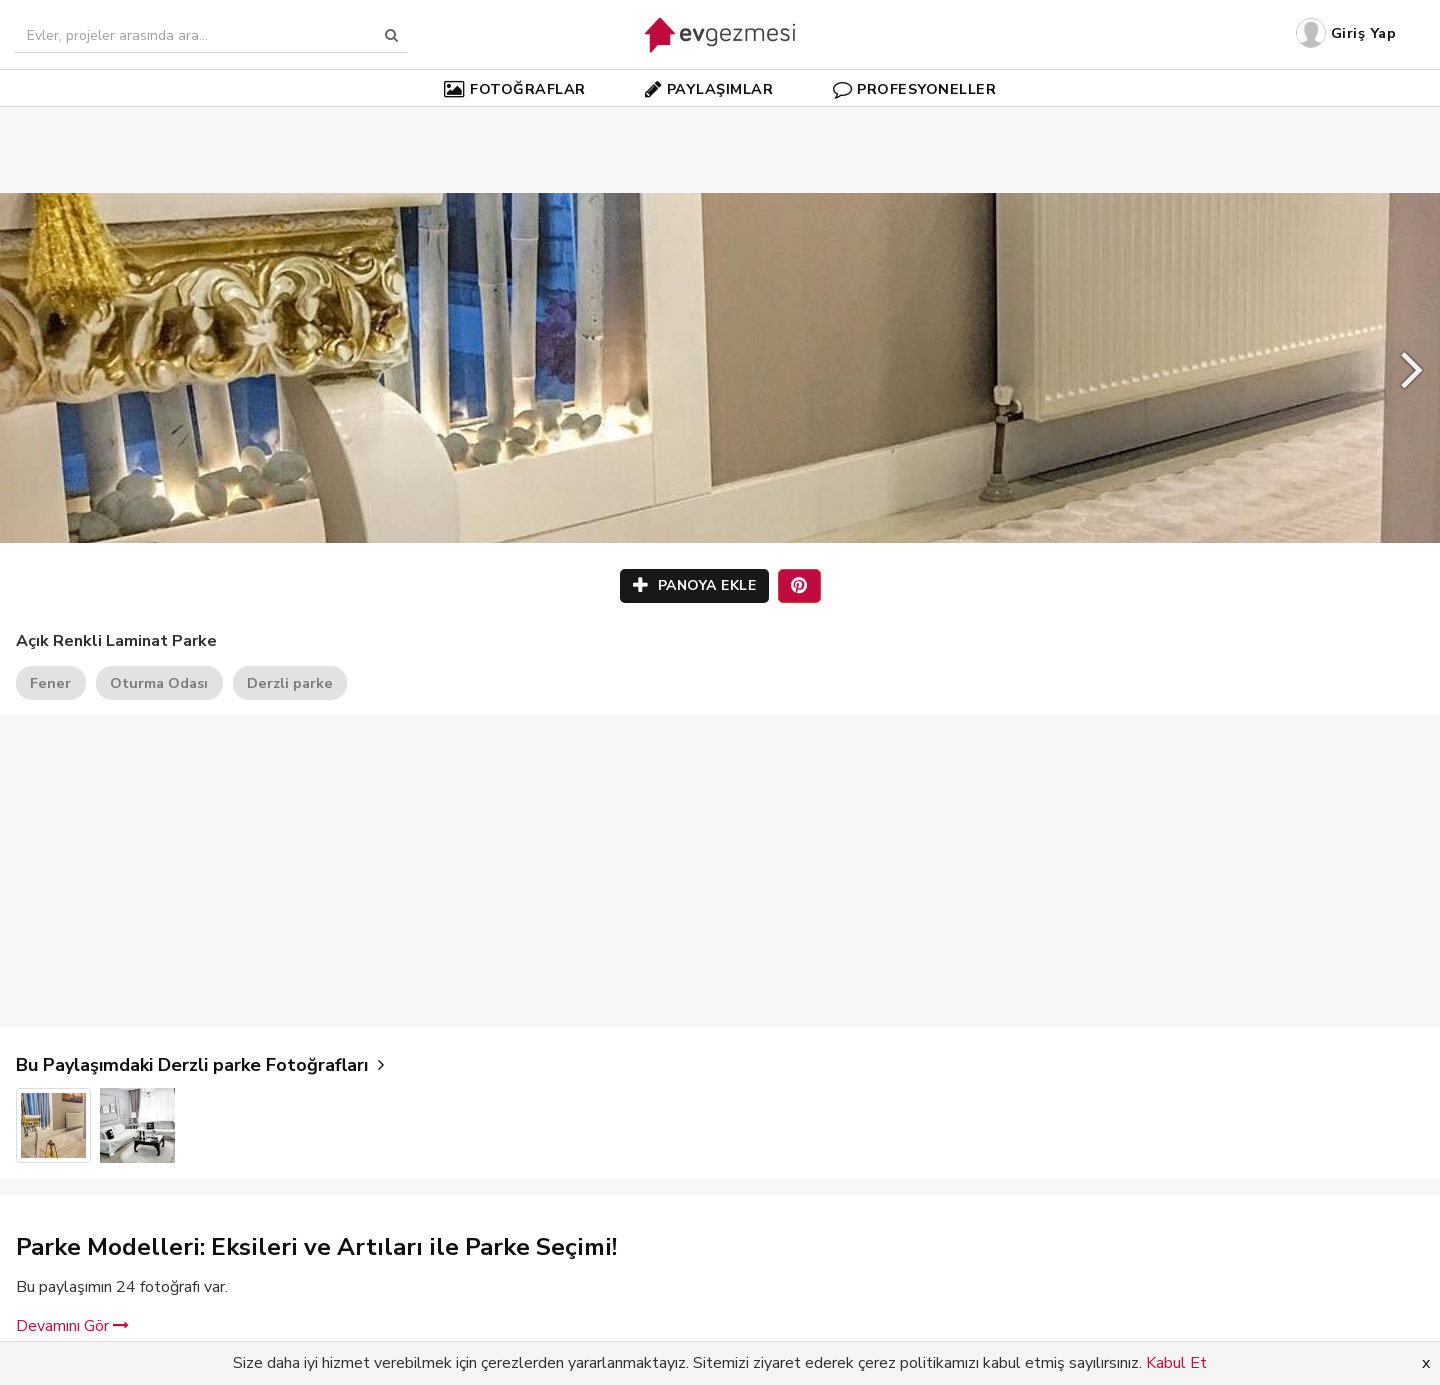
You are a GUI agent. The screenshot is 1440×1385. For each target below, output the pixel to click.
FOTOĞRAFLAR (515, 89)
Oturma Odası (159, 683)
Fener (50, 683)
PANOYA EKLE (695, 585)
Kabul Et (1176, 1363)
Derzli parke (290, 683)
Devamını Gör (72, 1326)
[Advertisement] (720, 120)
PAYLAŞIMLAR (709, 89)
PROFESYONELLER (915, 89)
